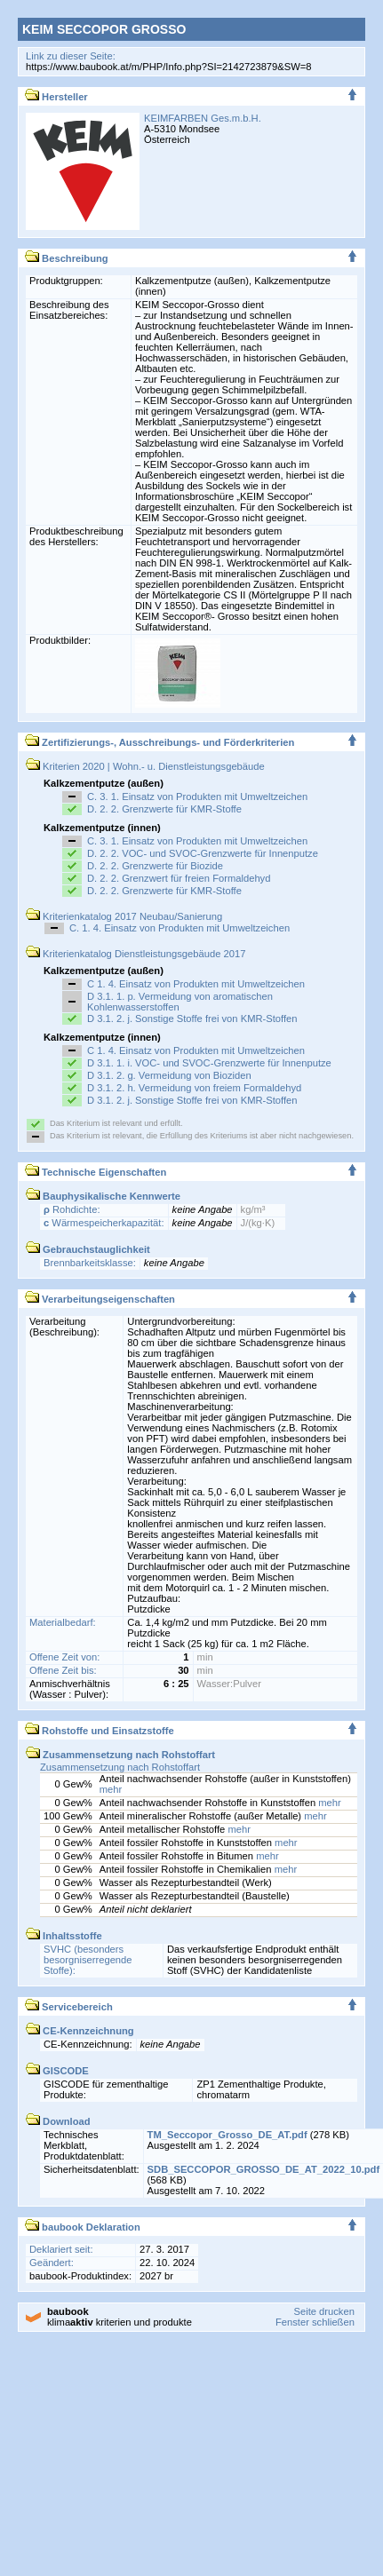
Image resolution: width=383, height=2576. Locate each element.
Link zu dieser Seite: (71, 56)
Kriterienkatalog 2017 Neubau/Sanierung (124, 916)
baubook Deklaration (82, 2227)
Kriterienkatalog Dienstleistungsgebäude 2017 (135, 953)
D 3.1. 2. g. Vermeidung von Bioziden (169, 1075)
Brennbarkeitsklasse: (90, 1262)
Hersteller (56, 96)
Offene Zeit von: (64, 1657)
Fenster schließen (315, 2322)
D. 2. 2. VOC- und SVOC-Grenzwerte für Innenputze (202, 853)
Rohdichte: (72, 1209)
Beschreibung (66, 258)
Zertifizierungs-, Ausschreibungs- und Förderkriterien (159, 742)
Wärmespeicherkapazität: (104, 1222)
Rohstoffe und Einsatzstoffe (99, 1730)
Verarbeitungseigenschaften (100, 1299)
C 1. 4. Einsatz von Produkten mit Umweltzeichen (196, 984)
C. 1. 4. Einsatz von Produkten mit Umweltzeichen (179, 928)
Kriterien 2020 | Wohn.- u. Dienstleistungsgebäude (145, 766)
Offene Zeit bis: (63, 1670)
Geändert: (51, 2262)
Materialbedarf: (62, 1622)
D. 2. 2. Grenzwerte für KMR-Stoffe (164, 809)
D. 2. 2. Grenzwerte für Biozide (155, 865)
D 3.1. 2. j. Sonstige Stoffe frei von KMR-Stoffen (192, 1018)
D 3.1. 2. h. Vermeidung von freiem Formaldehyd (194, 1087)
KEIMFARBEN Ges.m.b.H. (202, 118)
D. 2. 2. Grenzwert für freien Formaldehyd (178, 878)
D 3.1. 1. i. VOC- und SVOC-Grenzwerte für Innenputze (209, 1063)
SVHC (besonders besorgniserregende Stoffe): (88, 1960)
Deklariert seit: (61, 2249)
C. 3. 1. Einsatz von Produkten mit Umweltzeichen (197, 796)
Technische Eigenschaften (95, 1172)
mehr (111, 1789)
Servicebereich (69, 2006)
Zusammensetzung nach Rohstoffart (120, 1767)
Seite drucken (323, 2311)
